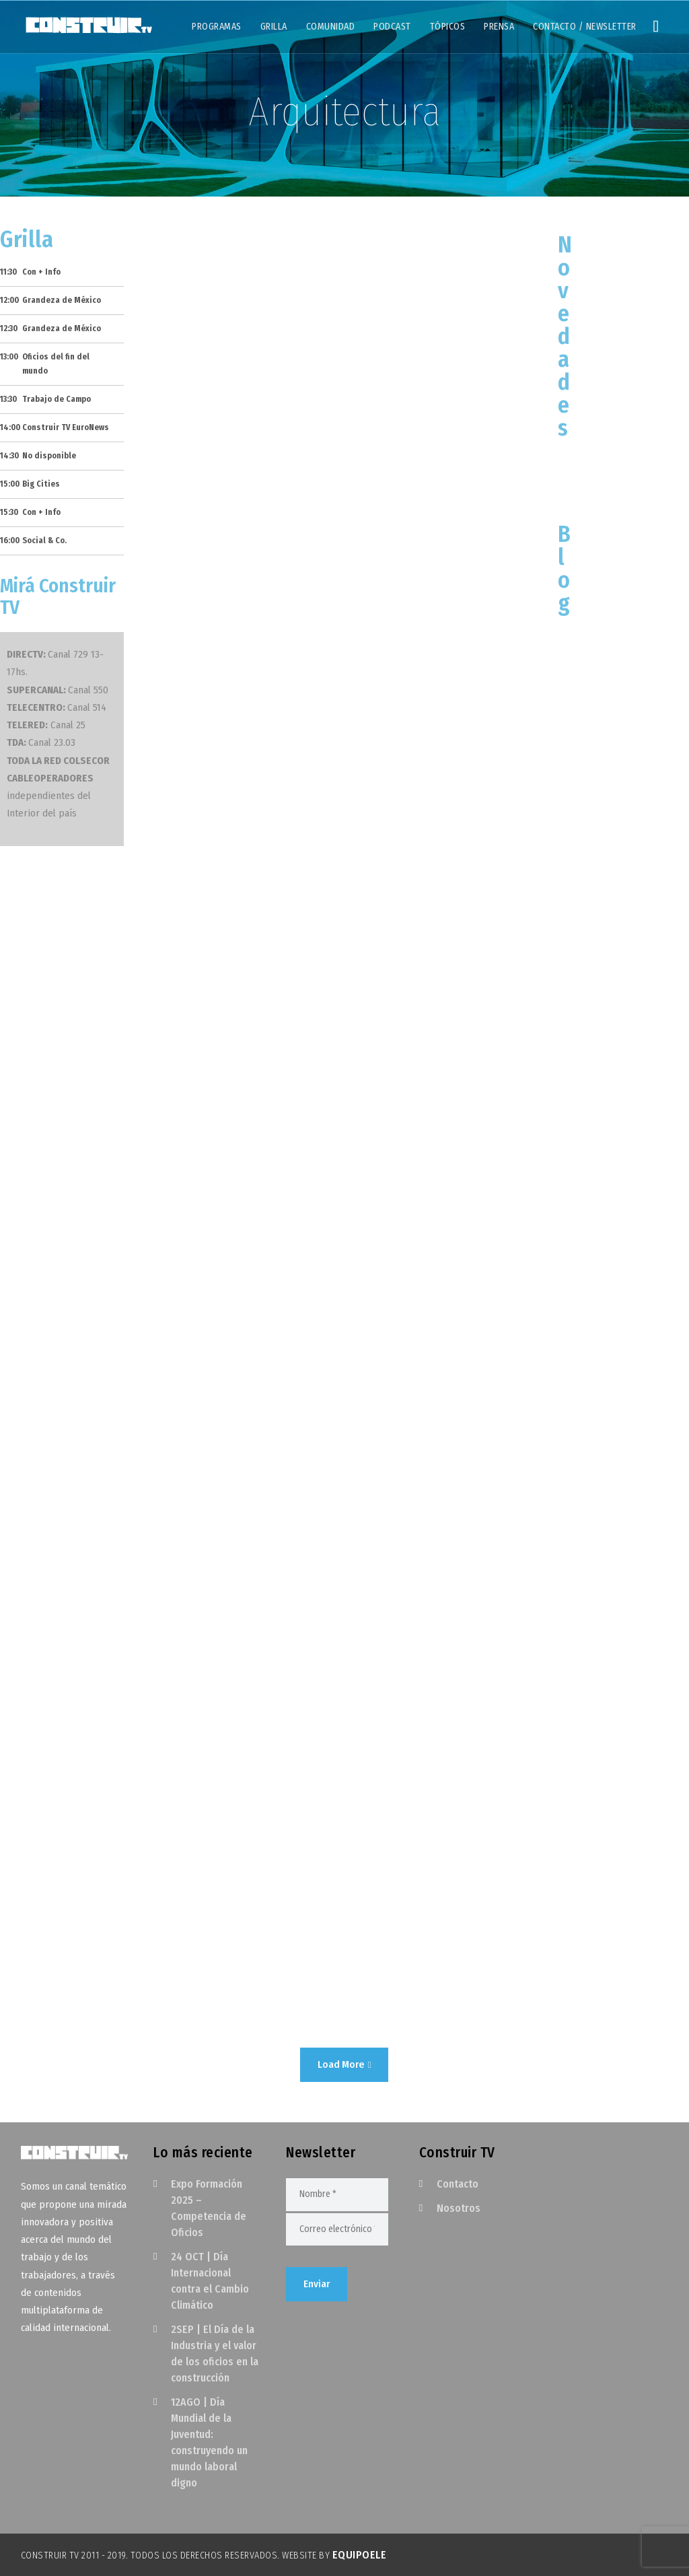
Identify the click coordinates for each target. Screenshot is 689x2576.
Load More (344, 2064)
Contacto (457, 2184)
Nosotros (458, 2208)
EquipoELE (359, 2554)
